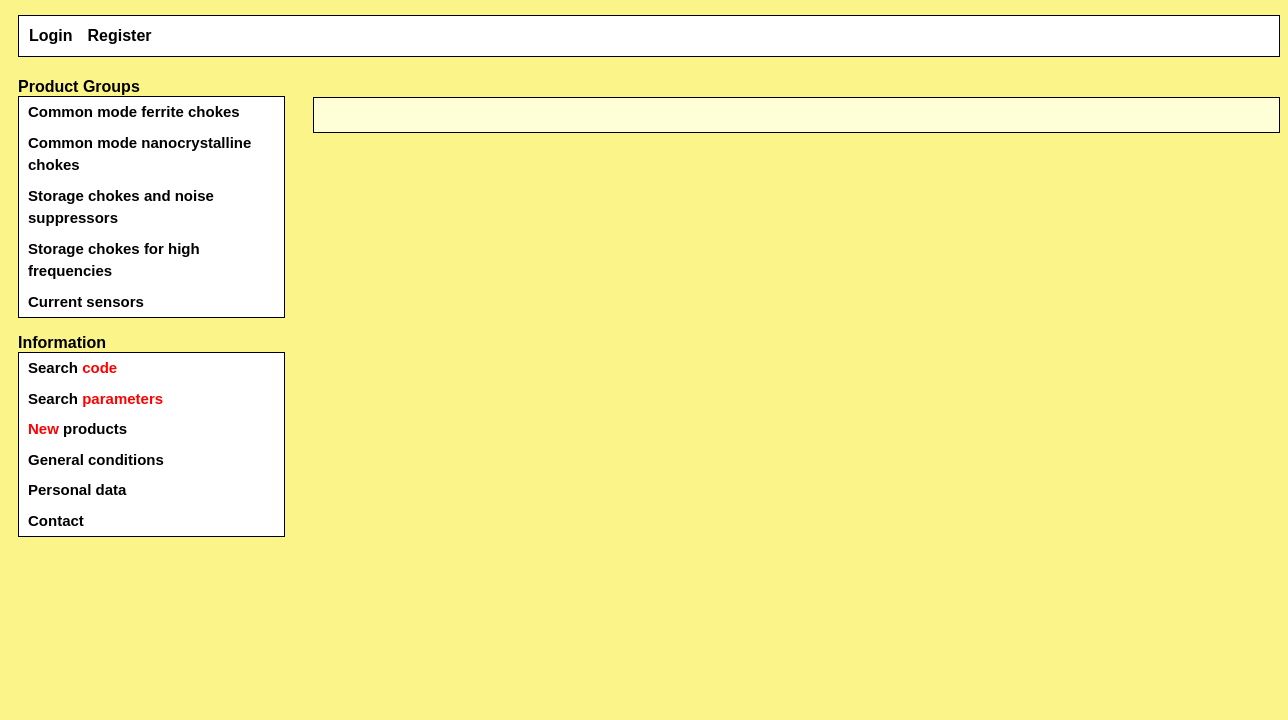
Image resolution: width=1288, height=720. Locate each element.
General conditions (96, 459)
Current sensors (86, 301)
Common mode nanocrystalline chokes (139, 154)
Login (51, 35)
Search (72, 367)
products (77, 428)
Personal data (77, 489)
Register (120, 35)
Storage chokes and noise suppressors (121, 207)
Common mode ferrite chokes (134, 111)
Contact (56, 520)
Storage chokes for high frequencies (114, 260)
